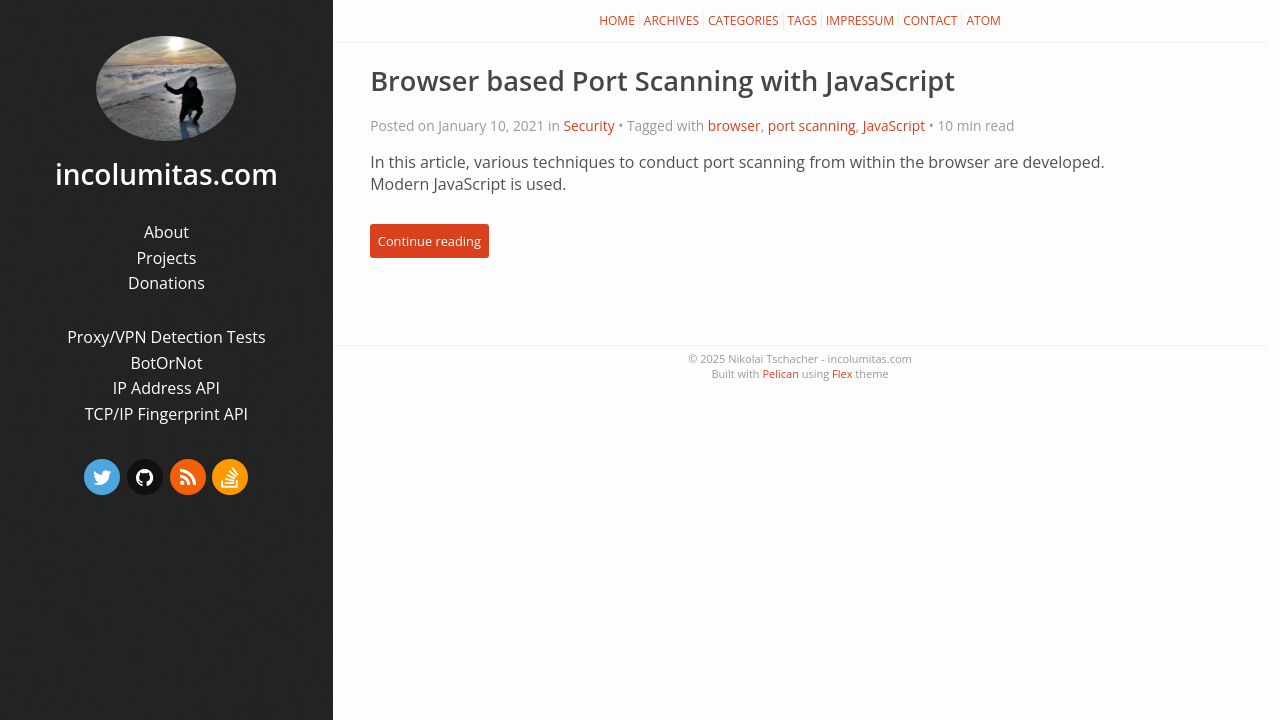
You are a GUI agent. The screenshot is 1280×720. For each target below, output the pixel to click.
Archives (671, 20)
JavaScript (894, 125)
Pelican (780, 373)
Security (588, 125)
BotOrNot (166, 363)
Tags (803, 20)
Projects (166, 258)
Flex (842, 373)
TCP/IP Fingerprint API (166, 414)
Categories (743, 20)
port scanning (812, 125)
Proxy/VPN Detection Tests (166, 337)
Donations (166, 283)
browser (734, 125)
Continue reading (429, 241)
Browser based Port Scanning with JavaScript (662, 80)
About (166, 232)
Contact (930, 20)
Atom (983, 20)
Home (617, 20)
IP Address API (166, 388)
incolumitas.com (166, 174)
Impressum (860, 20)
